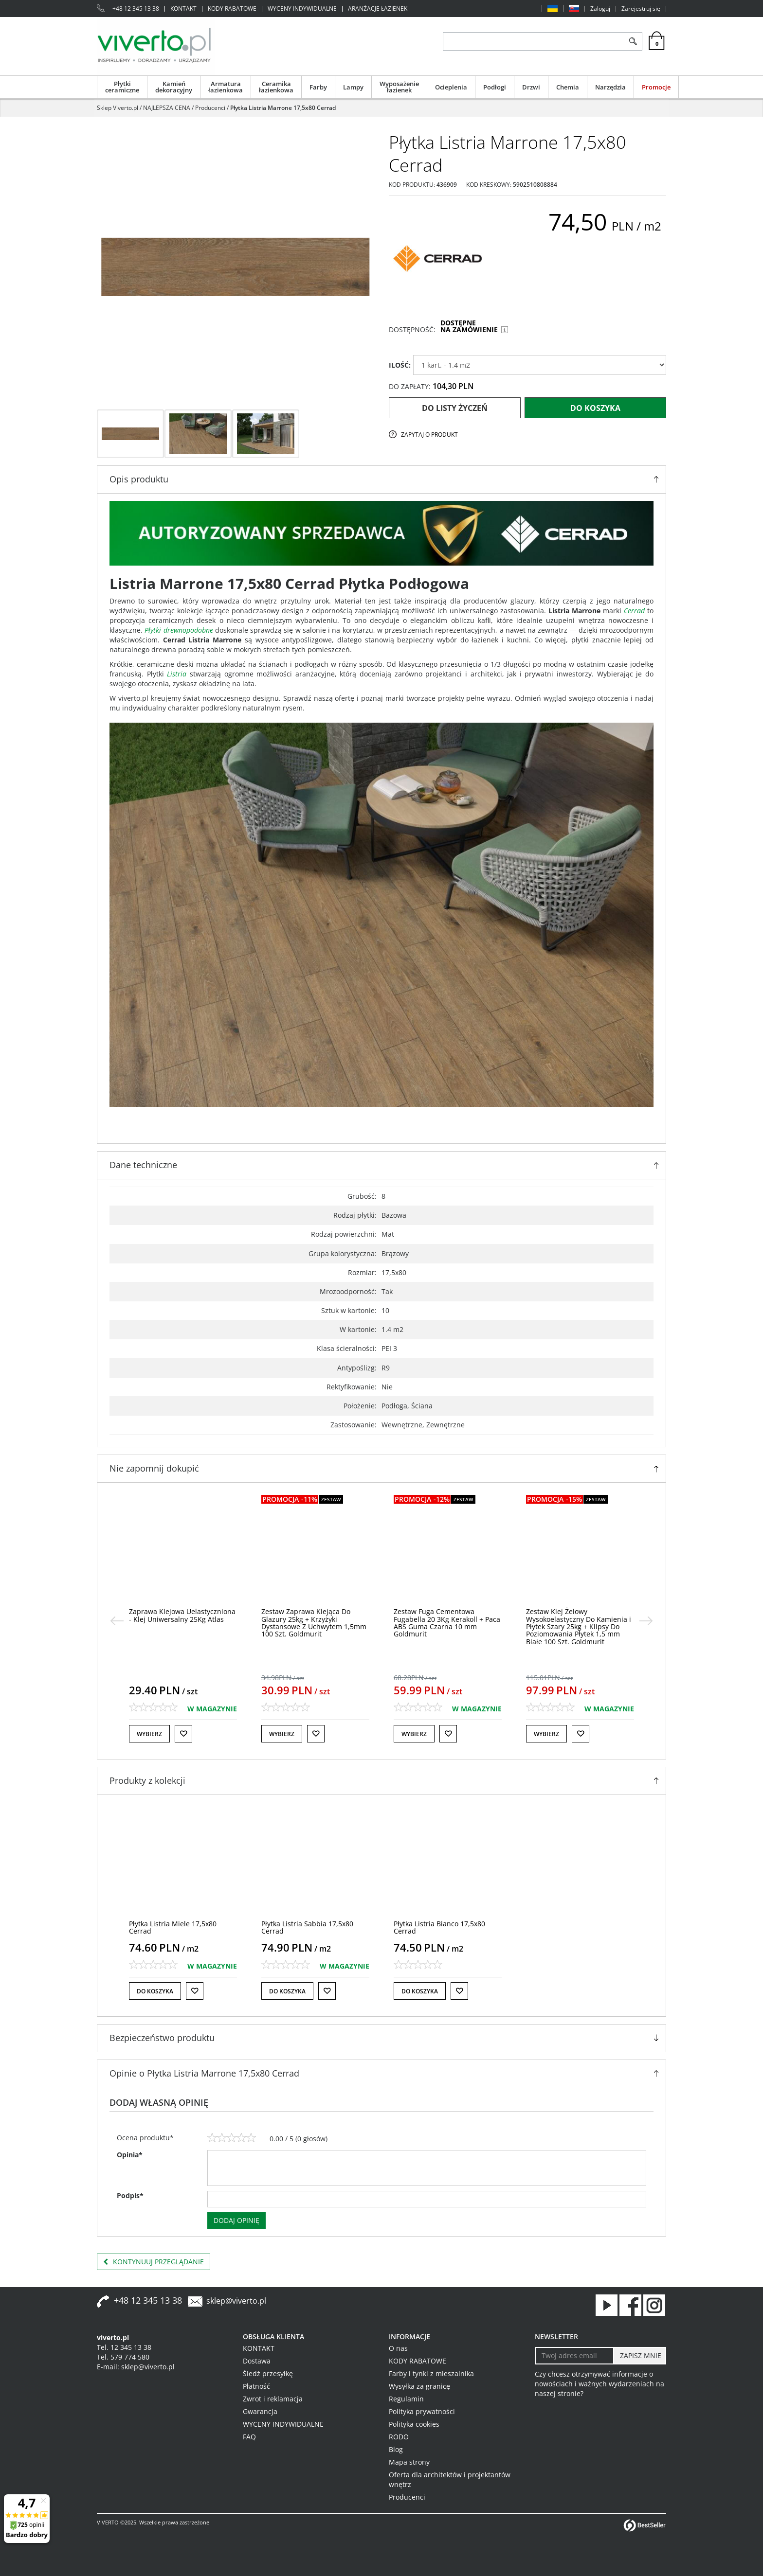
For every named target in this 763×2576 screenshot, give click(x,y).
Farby (318, 87)
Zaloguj (600, 9)
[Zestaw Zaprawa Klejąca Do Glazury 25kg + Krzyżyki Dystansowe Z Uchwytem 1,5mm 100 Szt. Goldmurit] (446, 1622)
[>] (646, 1621)
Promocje (656, 87)
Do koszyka (595, 408)
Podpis (130, 2195)
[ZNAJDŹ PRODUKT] (533, 41)
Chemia (567, 87)
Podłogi (494, 87)
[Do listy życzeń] (183, 1733)
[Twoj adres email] (574, 2355)
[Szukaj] (633, 41)
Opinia (130, 2154)
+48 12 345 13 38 (135, 9)
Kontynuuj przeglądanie (153, 2262)
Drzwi (531, 87)
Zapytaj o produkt (429, 434)
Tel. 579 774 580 (123, 2357)
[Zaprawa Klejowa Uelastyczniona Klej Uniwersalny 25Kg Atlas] (314, 1615)
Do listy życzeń (455, 408)
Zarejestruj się (640, 9)
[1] (212, 2138)
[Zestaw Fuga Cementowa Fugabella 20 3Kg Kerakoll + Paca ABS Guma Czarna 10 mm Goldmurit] (579, 1622)
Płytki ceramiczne (122, 86)
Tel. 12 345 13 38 (124, 2347)
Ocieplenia (451, 87)
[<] (116, 1621)
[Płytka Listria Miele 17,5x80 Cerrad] (173, 1927)
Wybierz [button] (149, 1734)
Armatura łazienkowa (225, 86)
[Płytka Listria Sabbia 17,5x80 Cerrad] (307, 1927)
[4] (241, 2138)
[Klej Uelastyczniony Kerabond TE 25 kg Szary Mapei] (182, 1615)
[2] (222, 2138)
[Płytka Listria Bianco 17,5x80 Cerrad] (439, 1927)
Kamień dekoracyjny (173, 86)
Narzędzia (610, 87)
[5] (251, 2138)
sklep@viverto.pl (236, 2300)
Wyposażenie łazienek (399, 86)
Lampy (353, 87)
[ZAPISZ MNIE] (640, 2355)
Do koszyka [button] (155, 1991)
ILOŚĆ (400, 365)
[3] (231, 2138)
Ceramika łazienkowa (276, 86)
